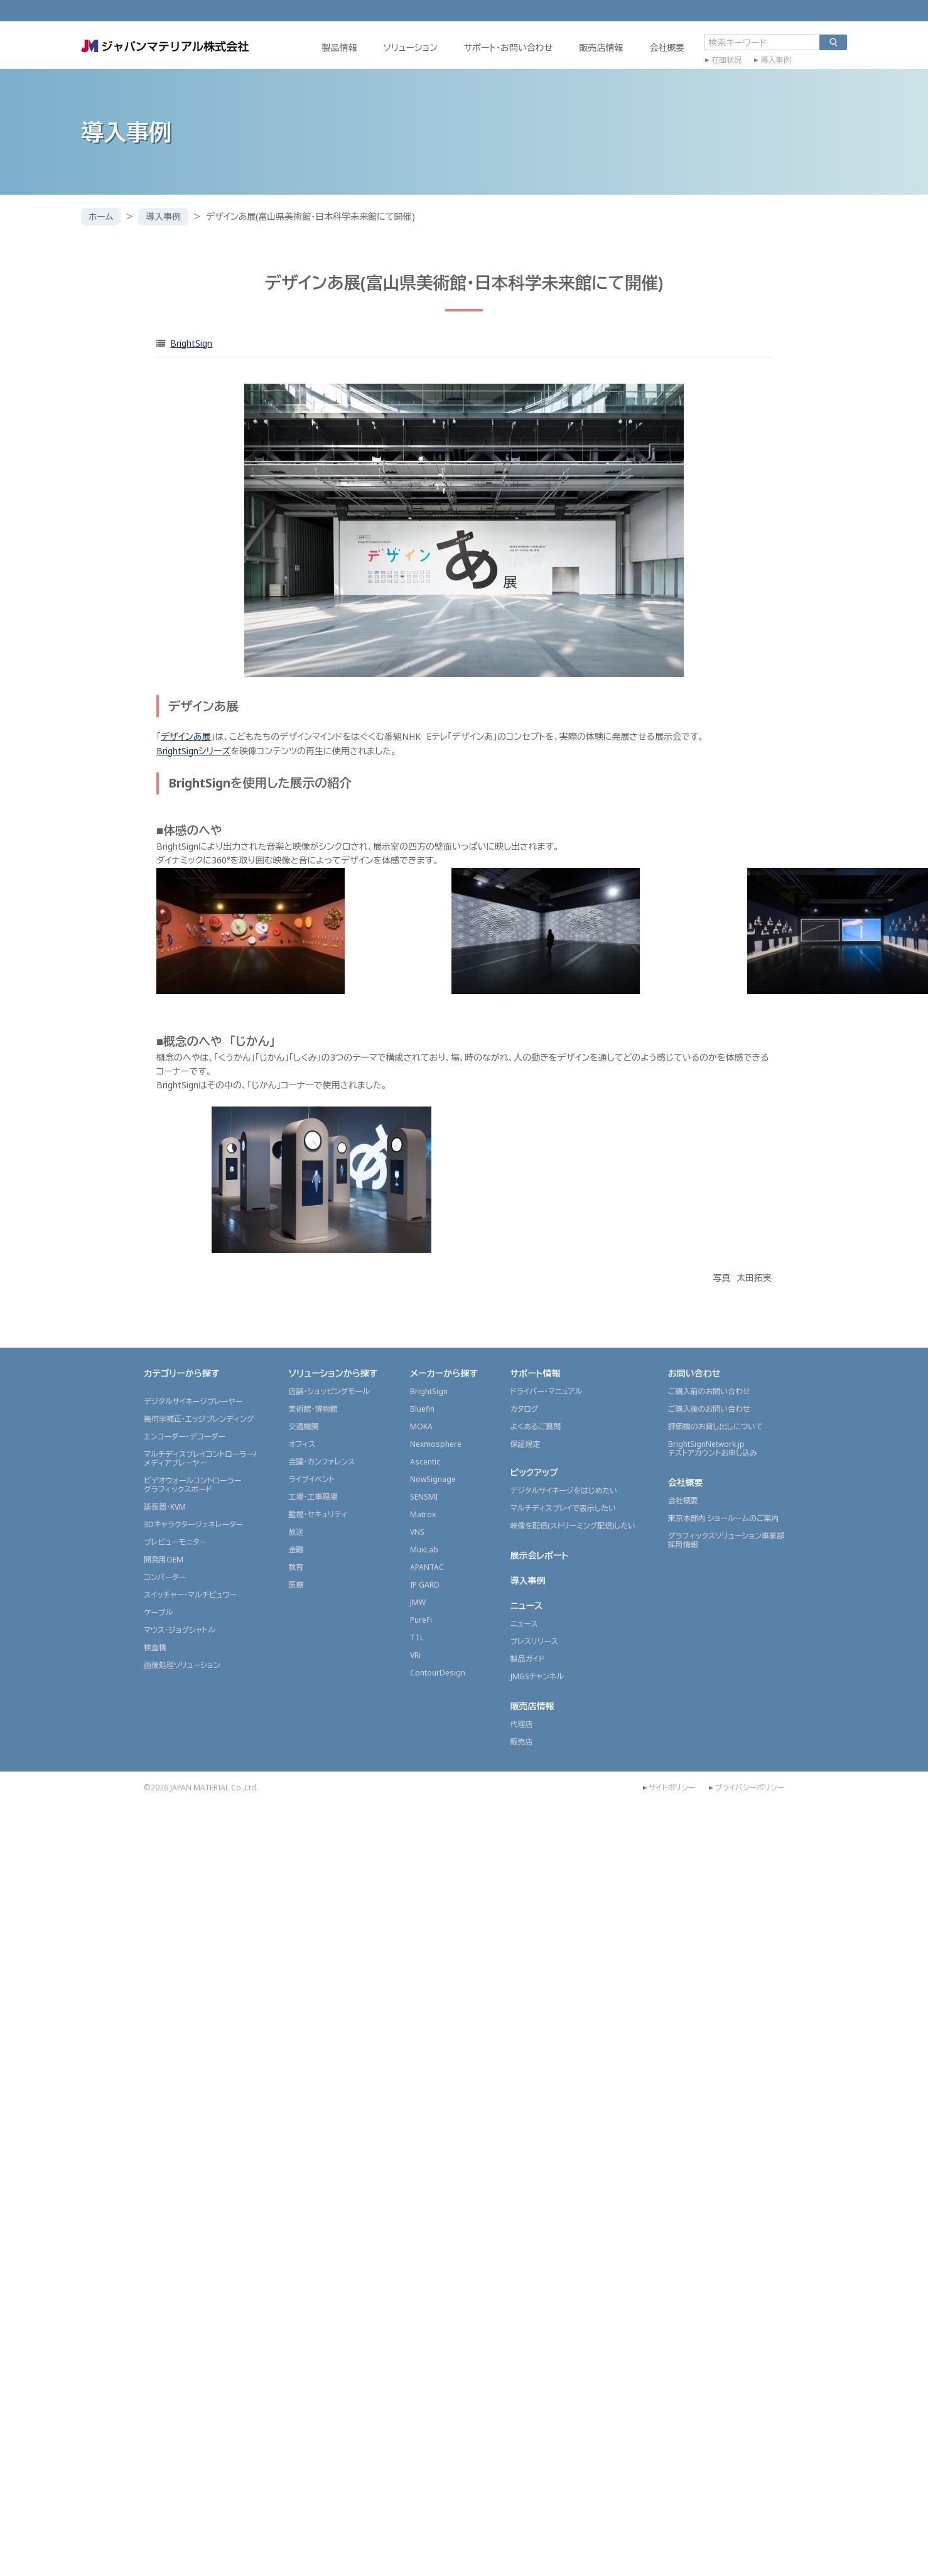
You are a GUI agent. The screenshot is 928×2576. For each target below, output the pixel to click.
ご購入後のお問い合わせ (709, 1409)
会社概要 (666, 48)
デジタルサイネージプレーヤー (193, 1401)
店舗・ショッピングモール (329, 1391)
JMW (418, 1602)
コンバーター (165, 1577)
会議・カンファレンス (321, 1461)
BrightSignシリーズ (193, 751)
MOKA (421, 1426)
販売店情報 (601, 48)
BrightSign (191, 343)
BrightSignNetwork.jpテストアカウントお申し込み (712, 1448)
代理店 (521, 1724)
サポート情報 (535, 1373)
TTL (417, 1637)
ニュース (526, 1605)
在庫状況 (726, 61)
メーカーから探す (444, 1373)
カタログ (524, 1409)
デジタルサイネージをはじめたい (564, 1490)
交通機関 (303, 1426)
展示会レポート (539, 1555)
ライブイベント (311, 1479)
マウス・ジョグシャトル (179, 1630)
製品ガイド (527, 1658)
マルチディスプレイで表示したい (563, 1508)
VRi (415, 1655)
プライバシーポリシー (749, 1788)
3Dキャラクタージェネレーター (193, 1524)
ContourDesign (437, 1672)
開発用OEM (163, 1559)
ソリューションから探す (332, 1373)
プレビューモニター (175, 1542)
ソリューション (410, 48)
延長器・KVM (165, 1507)
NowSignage (433, 1479)
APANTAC (427, 1567)
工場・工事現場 (312, 1496)
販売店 (521, 1741)
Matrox (423, 1514)
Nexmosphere (435, 1444)
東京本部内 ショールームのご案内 (723, 1518)
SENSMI (424, 1496)
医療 (295, 1584)
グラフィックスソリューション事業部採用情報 (726, 1540)
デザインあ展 (185, 736)
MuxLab (424, 1549)
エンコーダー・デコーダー (184, 1436)
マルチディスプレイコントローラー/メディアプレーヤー (200, 1458)
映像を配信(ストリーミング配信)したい (573, 1525)
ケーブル (158, 1612)
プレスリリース (534, 1641)
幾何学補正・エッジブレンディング (199, 1419)
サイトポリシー (672, 1788)
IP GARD (425, 1584)
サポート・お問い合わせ (508, 48)
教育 (295, 1567)
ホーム (101, 216)
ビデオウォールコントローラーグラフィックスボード (192, 1485)
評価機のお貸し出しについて (715, 1426)
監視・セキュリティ (317, 1514)
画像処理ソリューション (182, 1665)
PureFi (421, 1620)
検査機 (155, 1647)
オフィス (301, 1444)
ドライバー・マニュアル (546, 1391)
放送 (295, 1532)
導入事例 (775, 61)
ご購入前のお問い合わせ (709, 1391)
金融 (295, 1549)
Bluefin (422, 1409)
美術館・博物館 (312, 1409)
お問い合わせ (694, 1373)
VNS (417, 1532)
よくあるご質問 (535, 1426)
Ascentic (425, 1461)
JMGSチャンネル (537, 1676)
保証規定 (525, 1444)
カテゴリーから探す (182, 1373)
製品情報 (339, 48)
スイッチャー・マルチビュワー (190, 1594)
